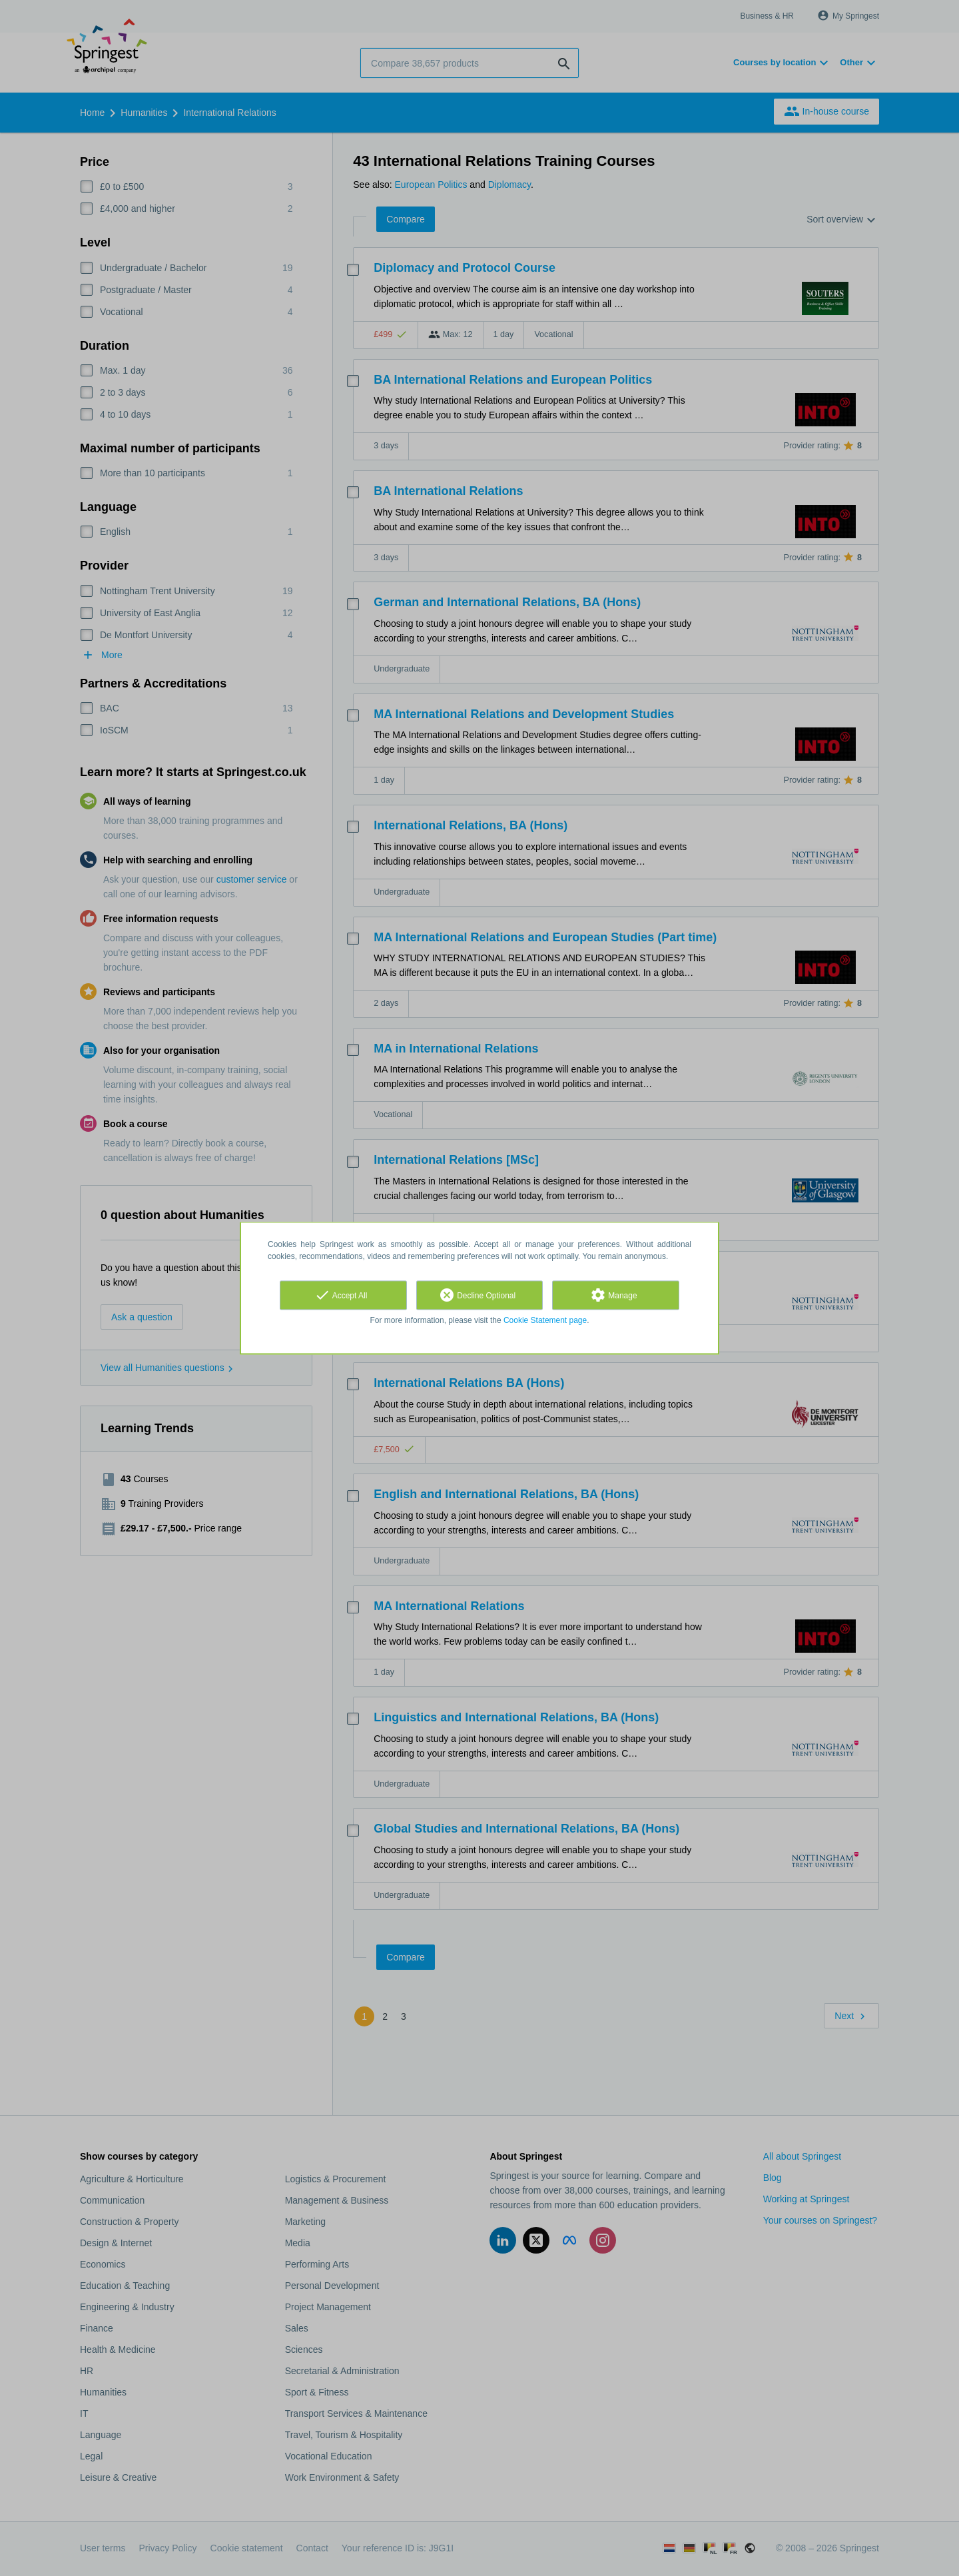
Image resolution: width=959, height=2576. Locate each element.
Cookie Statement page (545, 1320)
